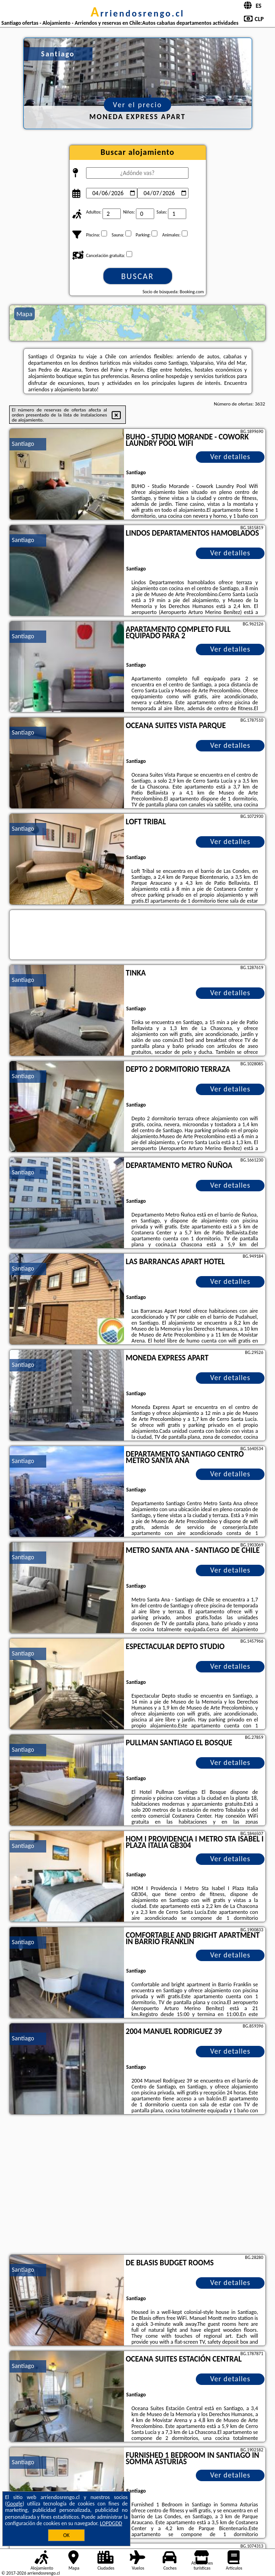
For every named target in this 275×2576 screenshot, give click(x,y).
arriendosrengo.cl (137, 13)
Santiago (23, 444)
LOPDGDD (111, 2523)
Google (15, 2503)
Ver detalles (230, 456)
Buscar (137, 276)
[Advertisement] (137, 2185)
